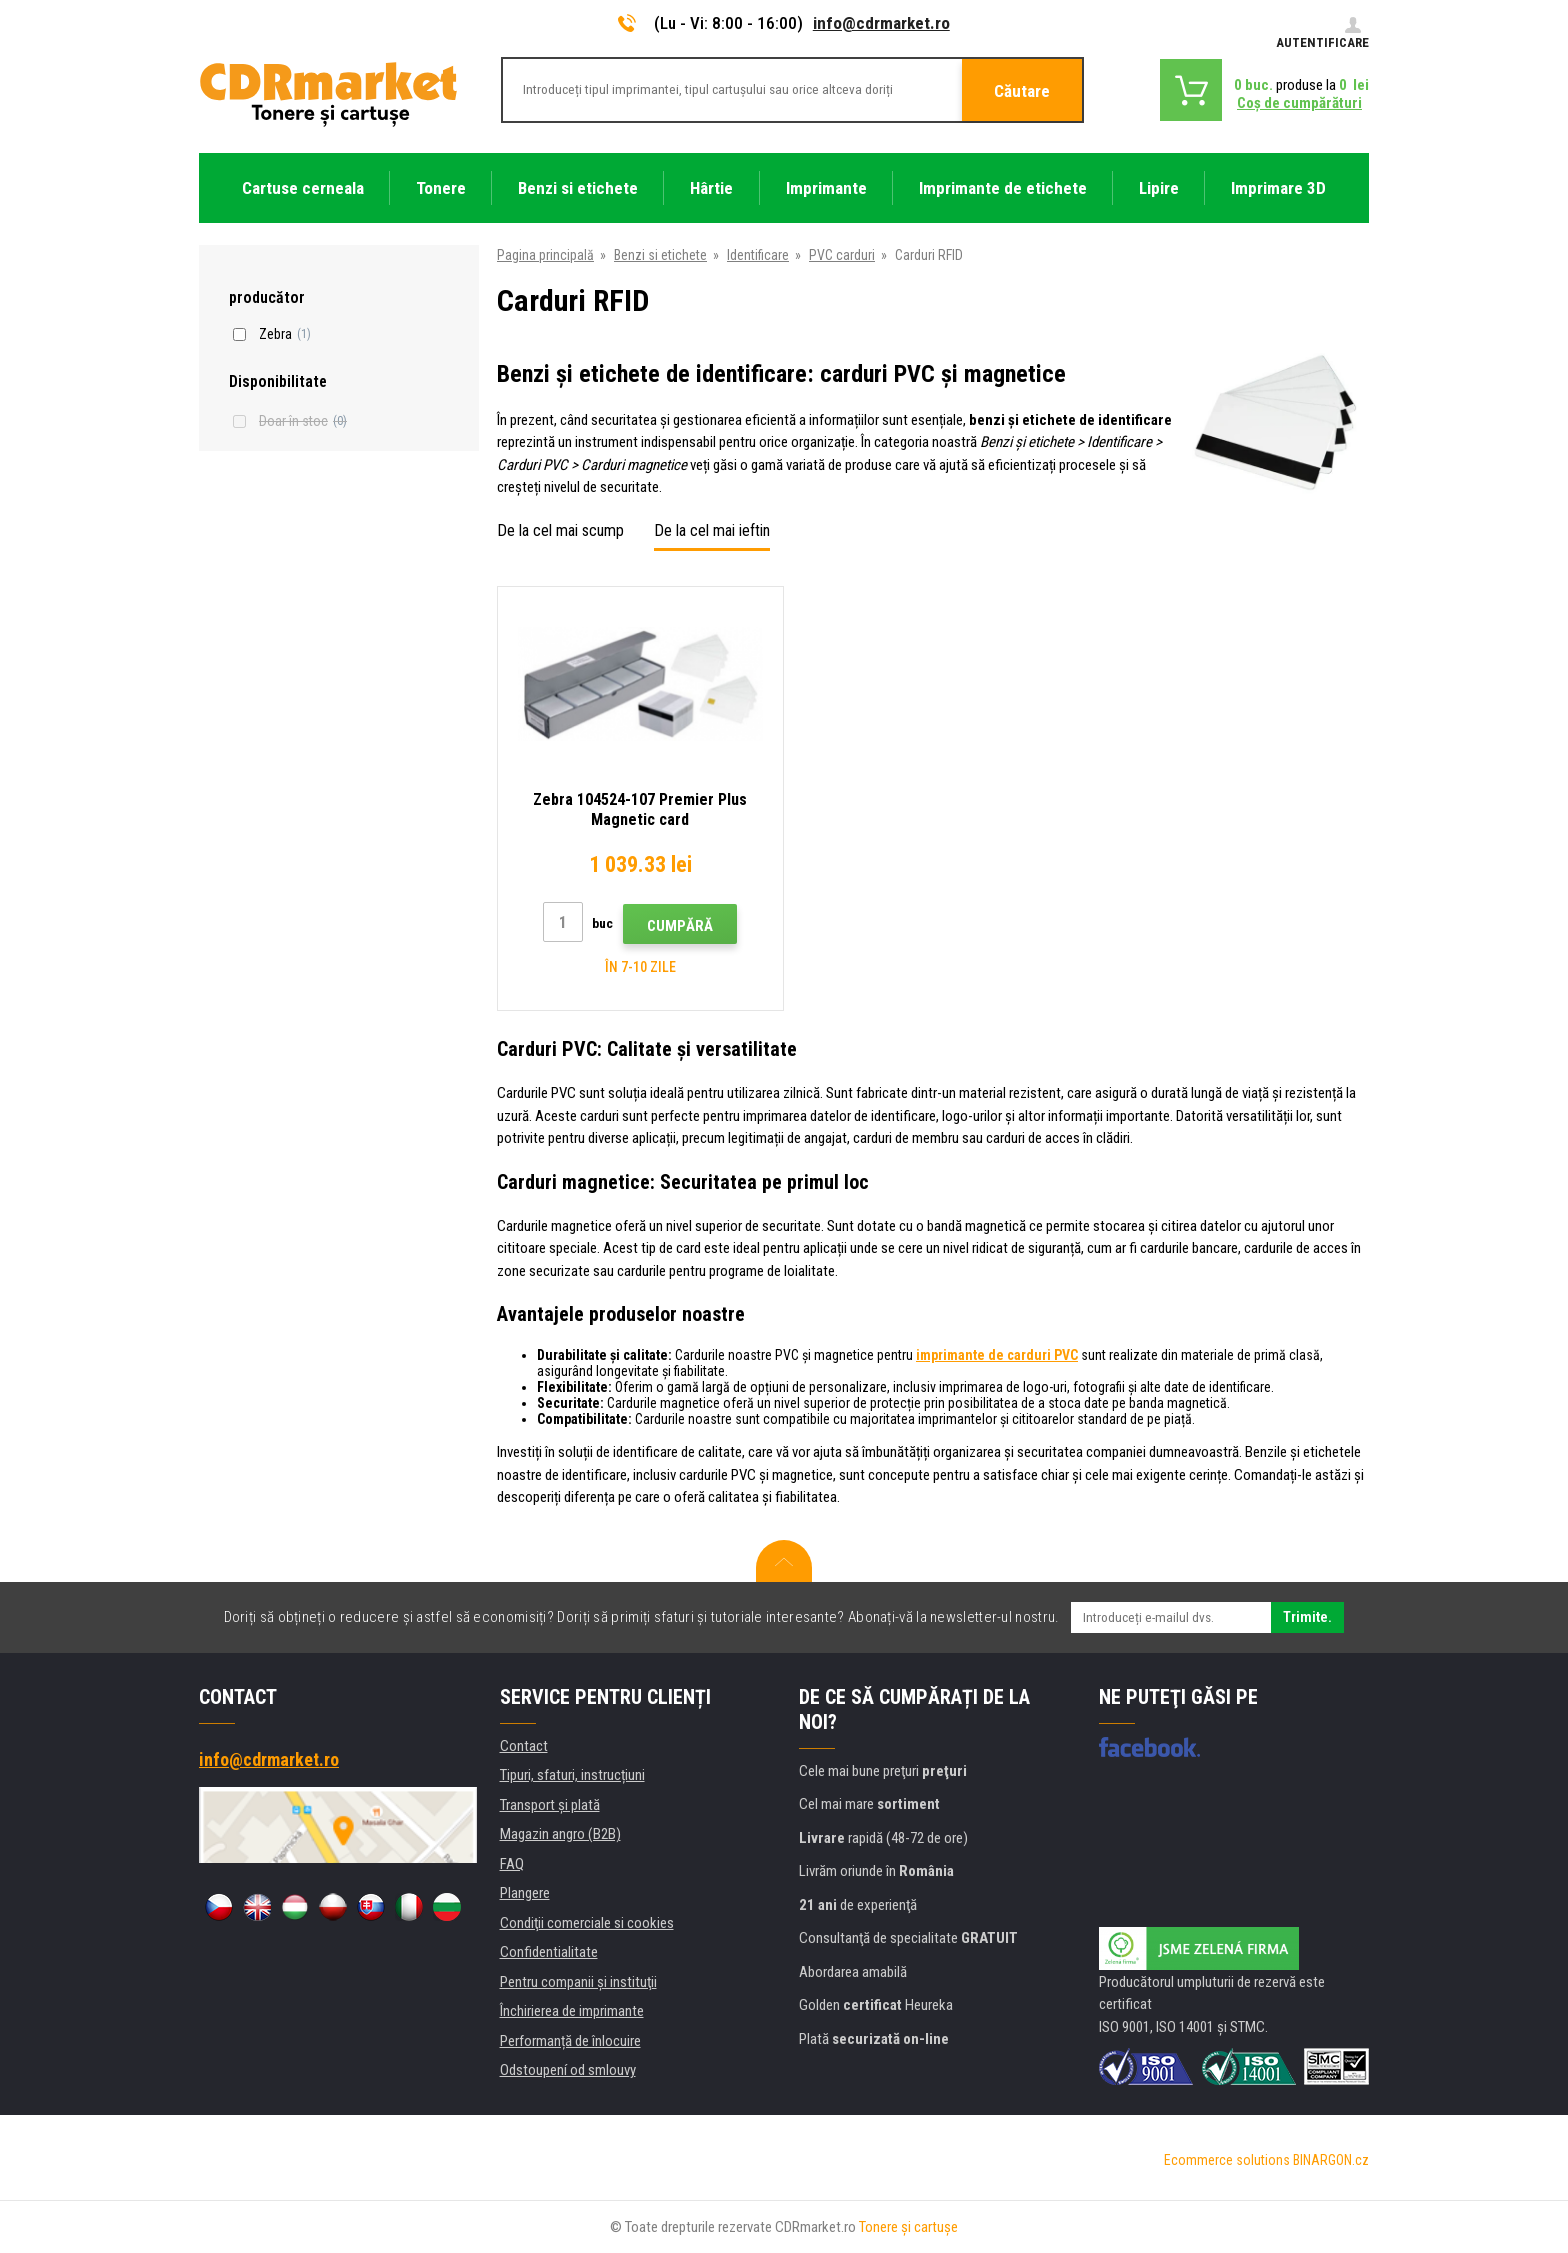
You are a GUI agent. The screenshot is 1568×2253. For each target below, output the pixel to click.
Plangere (525, 1893)
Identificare (758, 255)
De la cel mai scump (560, 530)
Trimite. (1307, 1617)
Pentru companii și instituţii (578, 1982)
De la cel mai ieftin (712, 530)
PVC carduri (842, 255)
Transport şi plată (550, 1805)
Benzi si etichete (660, 255)
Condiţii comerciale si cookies (587, 1923)
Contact (524, 1746)
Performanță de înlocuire (570, 2041)
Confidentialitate (549, 1952)
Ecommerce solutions (1227, 2160)
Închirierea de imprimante (572, 2011)
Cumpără (680, 926)
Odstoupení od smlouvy (568, 2070)
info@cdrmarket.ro (881, 23)
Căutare (1022, 91)
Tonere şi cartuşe (908, 2227)
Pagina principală (545, 255)
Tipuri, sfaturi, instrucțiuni (572, 1775)
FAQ (512, 1864)
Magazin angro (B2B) (560, 1834)
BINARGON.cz (1331, 2160)
